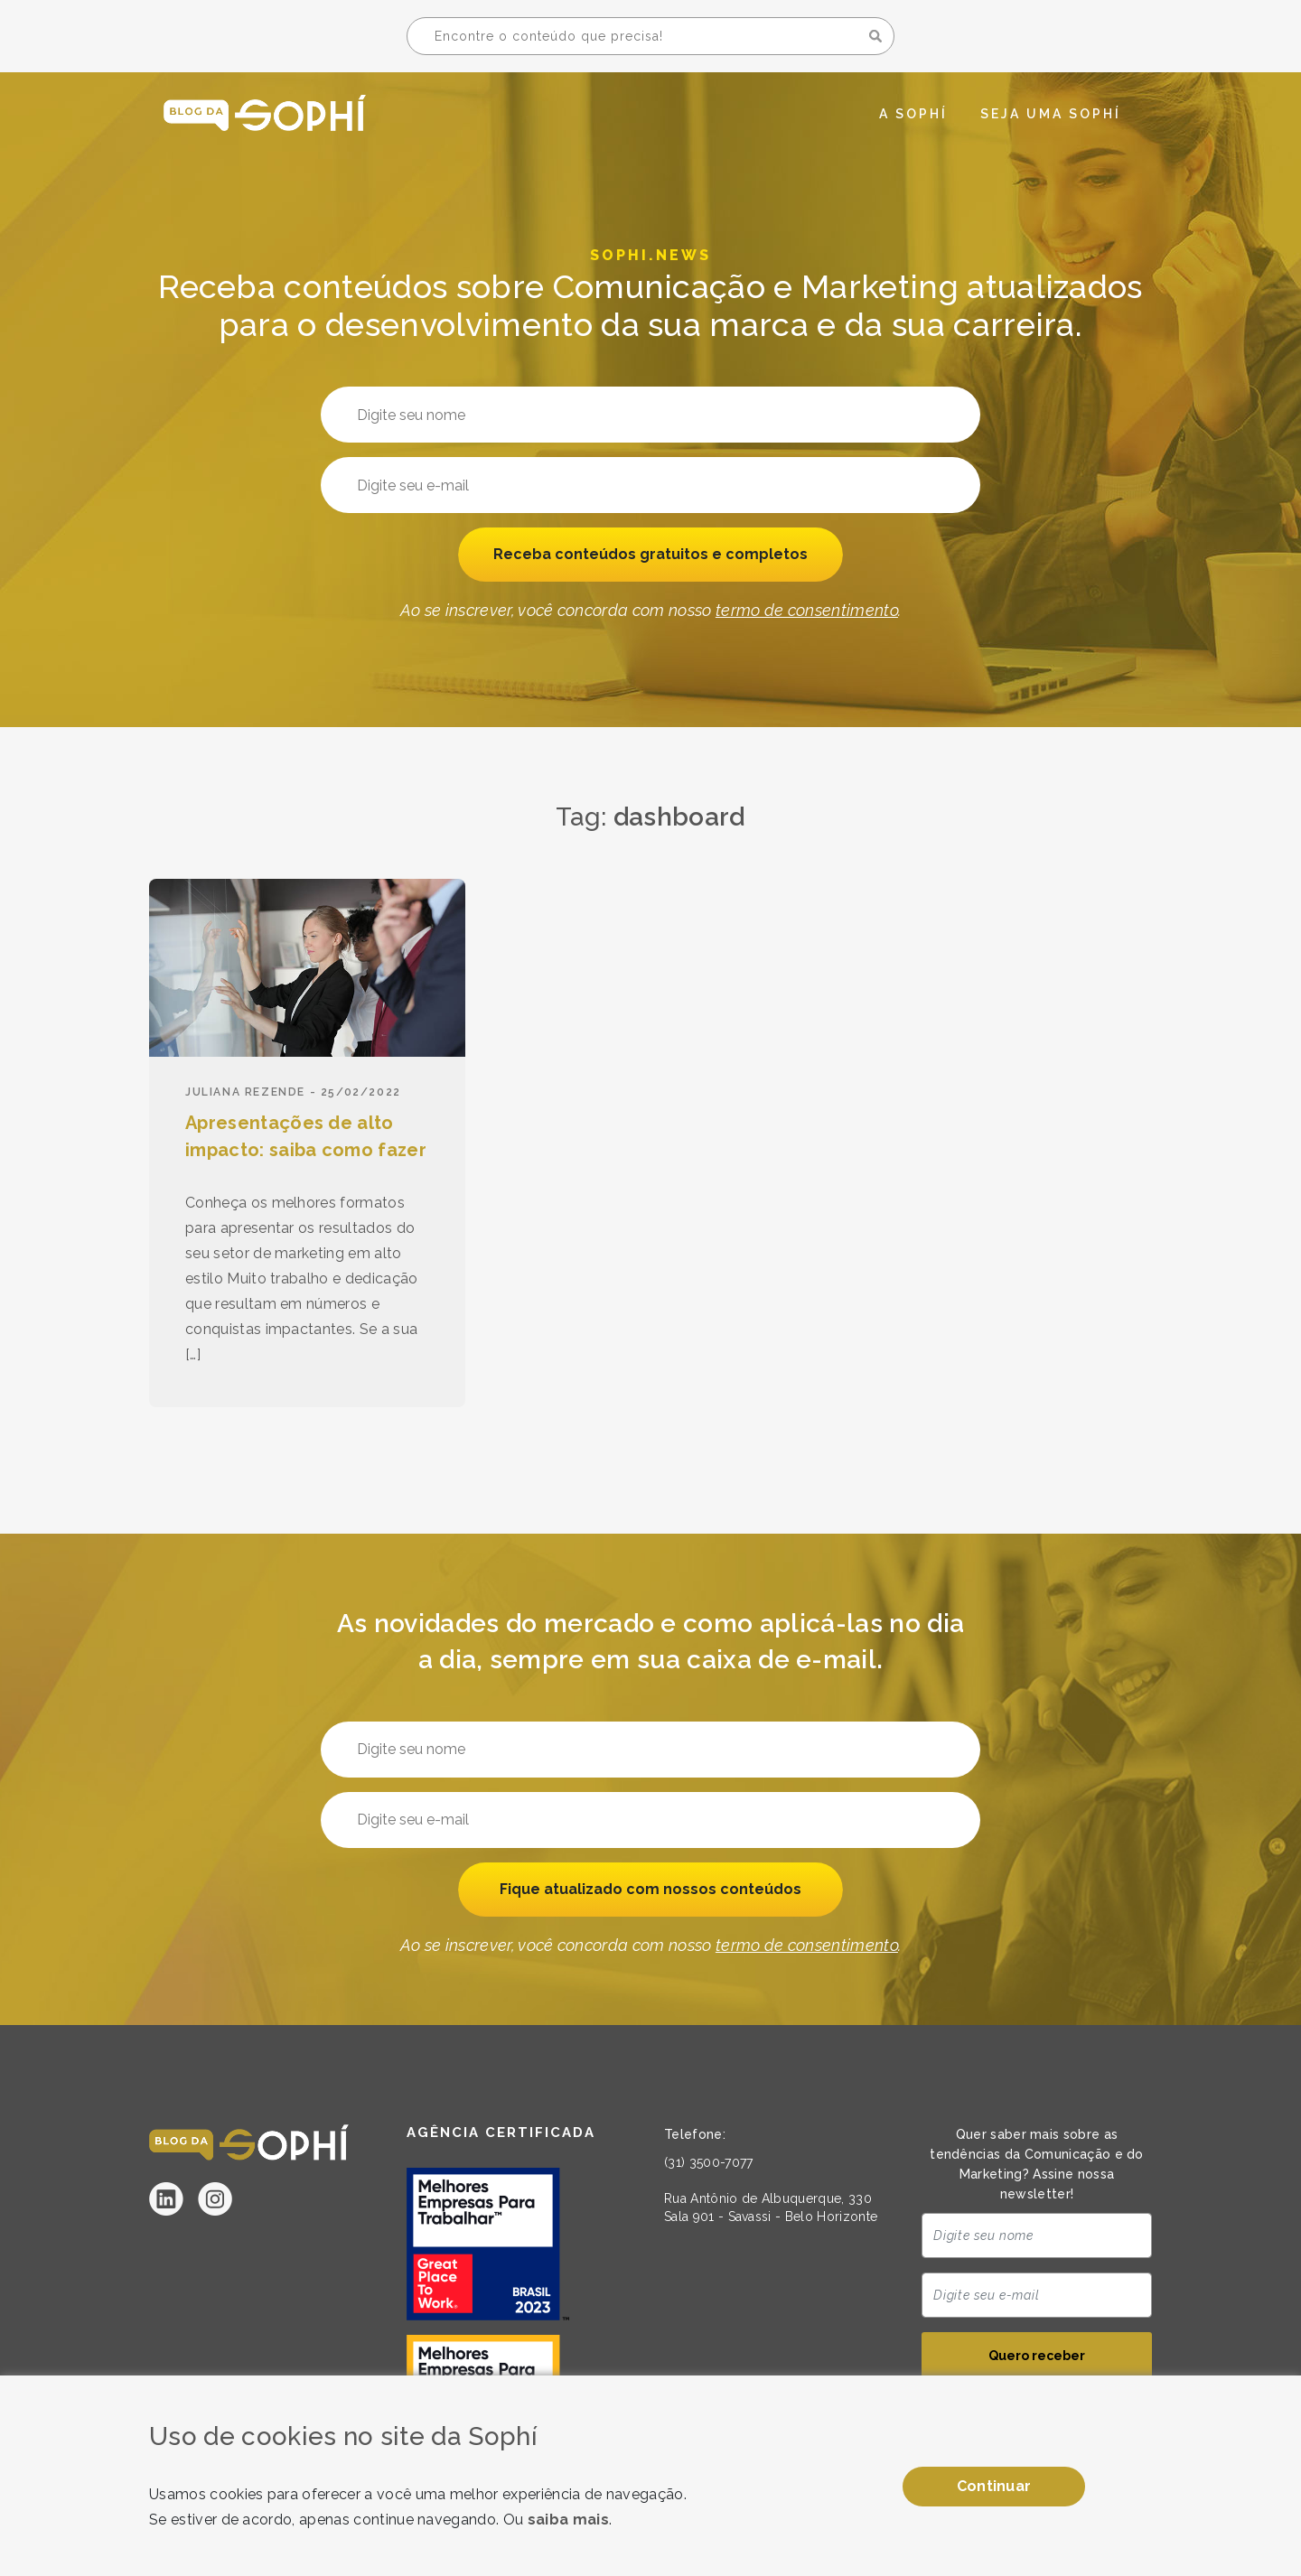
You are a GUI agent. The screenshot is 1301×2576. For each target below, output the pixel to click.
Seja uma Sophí (1050, 114)
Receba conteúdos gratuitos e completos (651, 555)
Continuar (994, 2486)
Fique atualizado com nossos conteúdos (650, 1890)
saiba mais (568, 2519)
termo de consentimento (807, 611)
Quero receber (1036, 2357)
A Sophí (913, 114)
